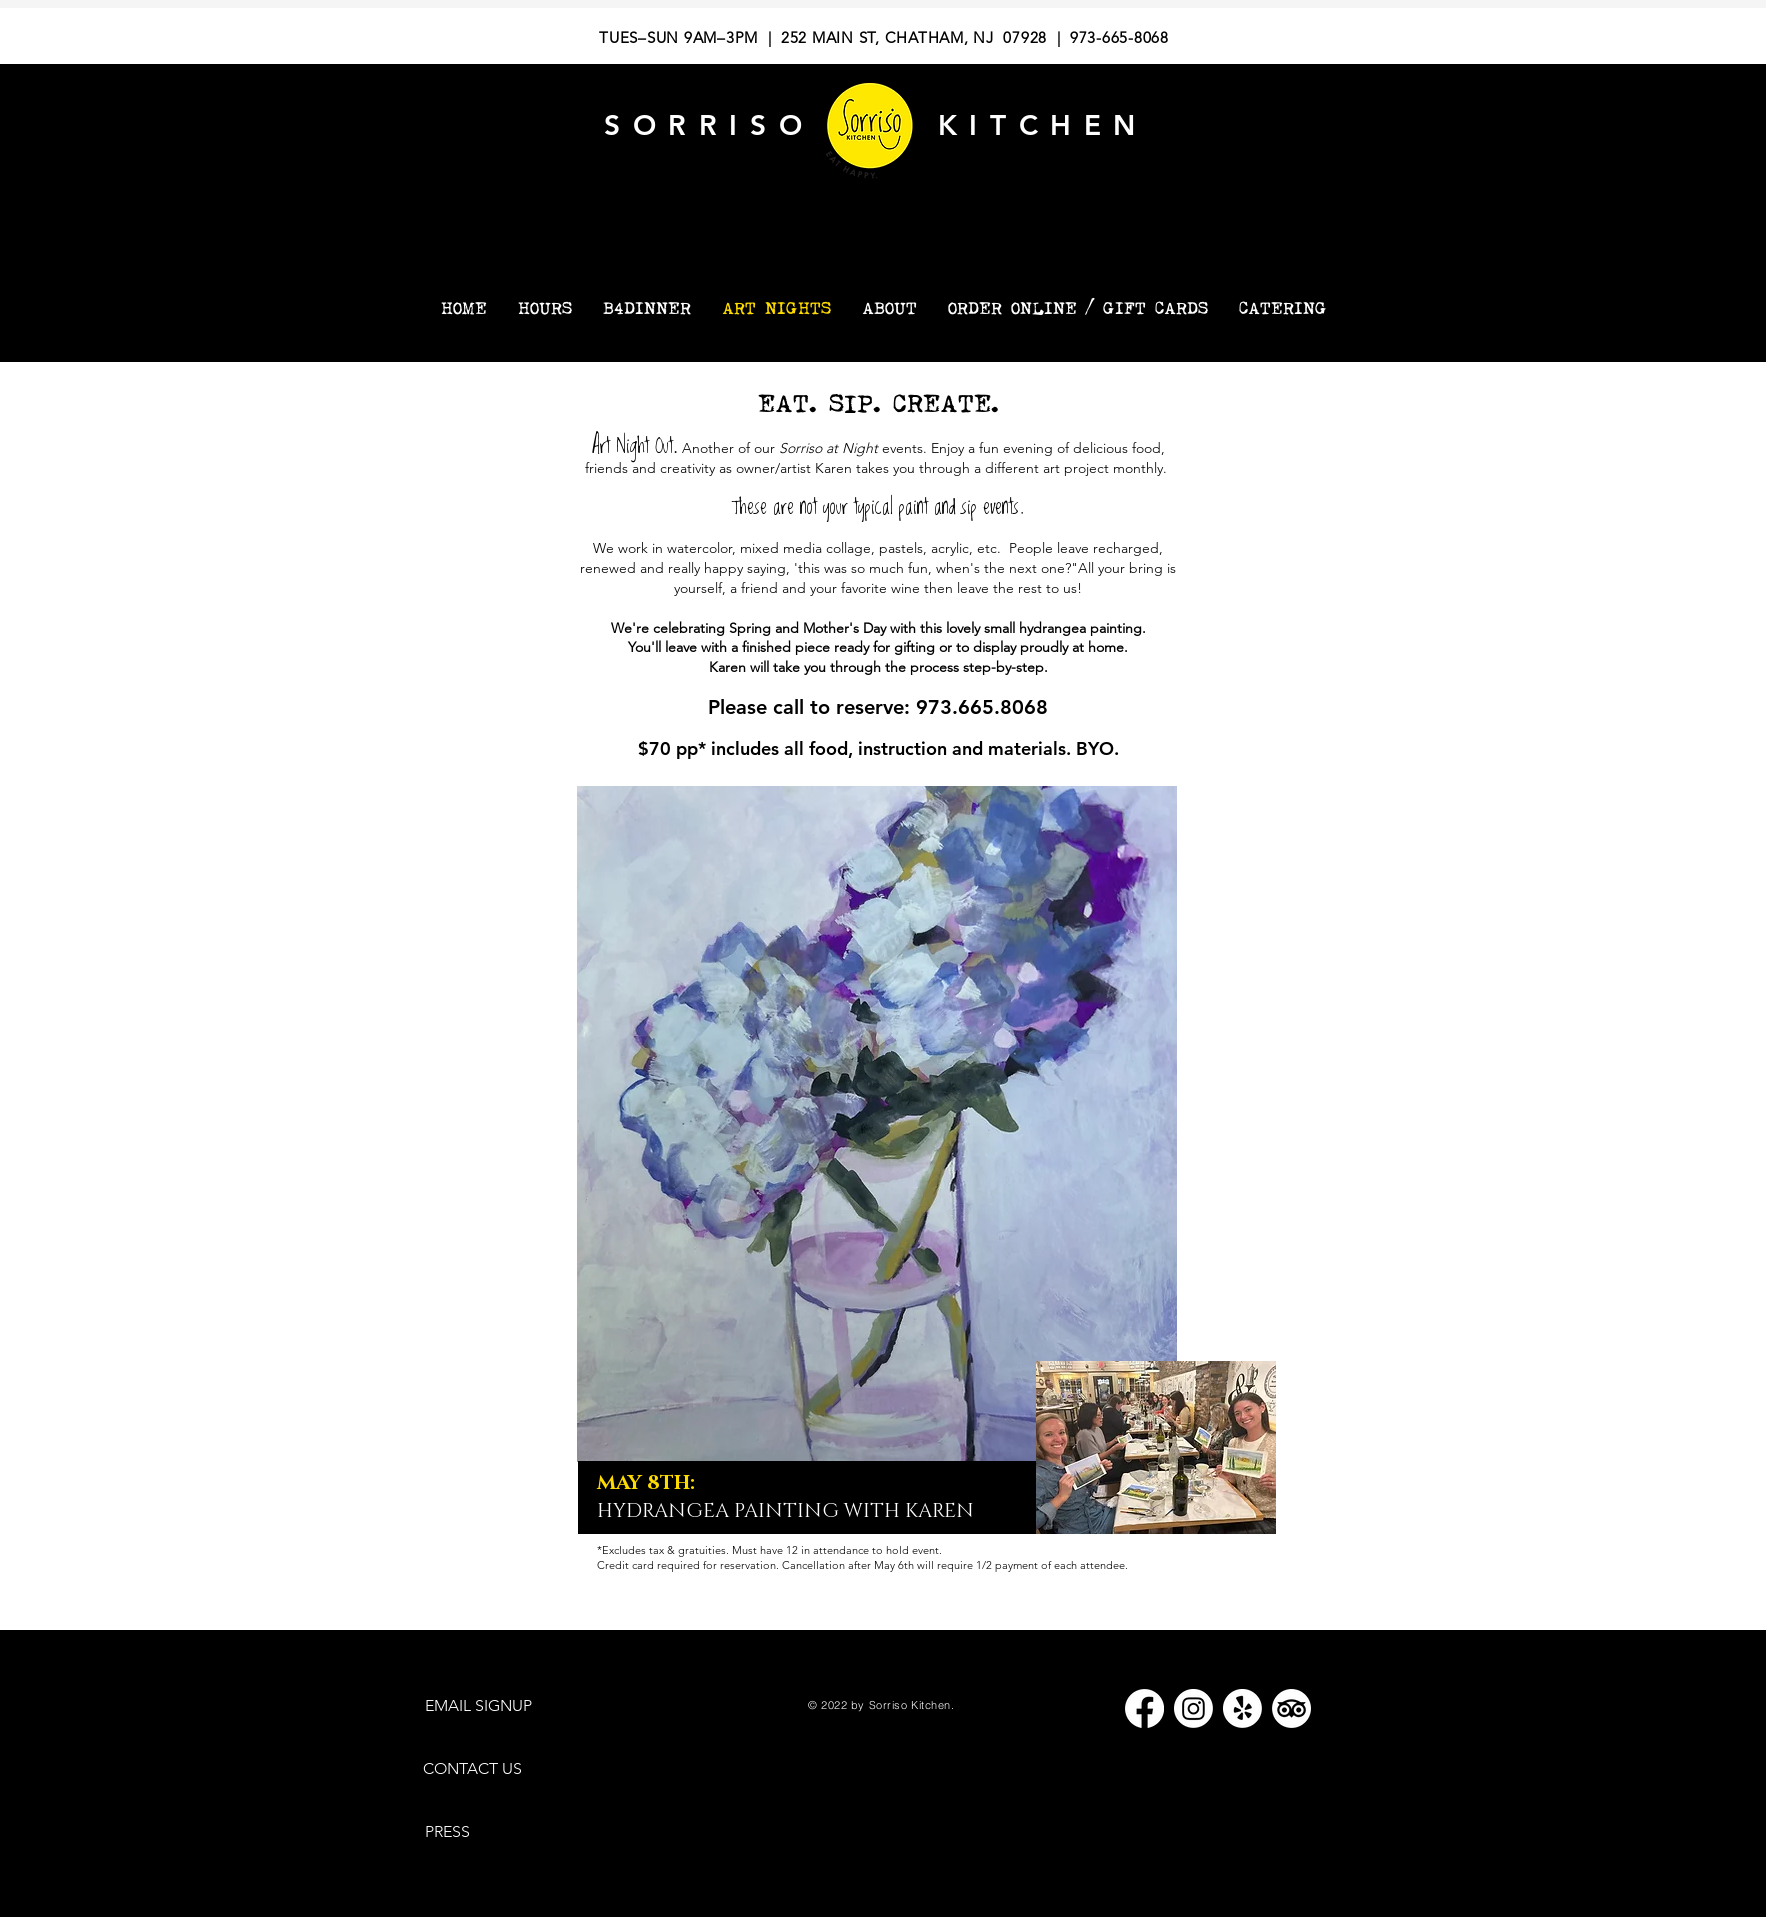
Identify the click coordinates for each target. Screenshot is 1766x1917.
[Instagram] (1193, 1708)
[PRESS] (454, 1832)
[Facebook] (1144, 1708)
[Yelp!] (1242, 1708)
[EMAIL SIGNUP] (488, 1706)
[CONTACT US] (481, 1769)
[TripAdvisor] (1291, 1708)
